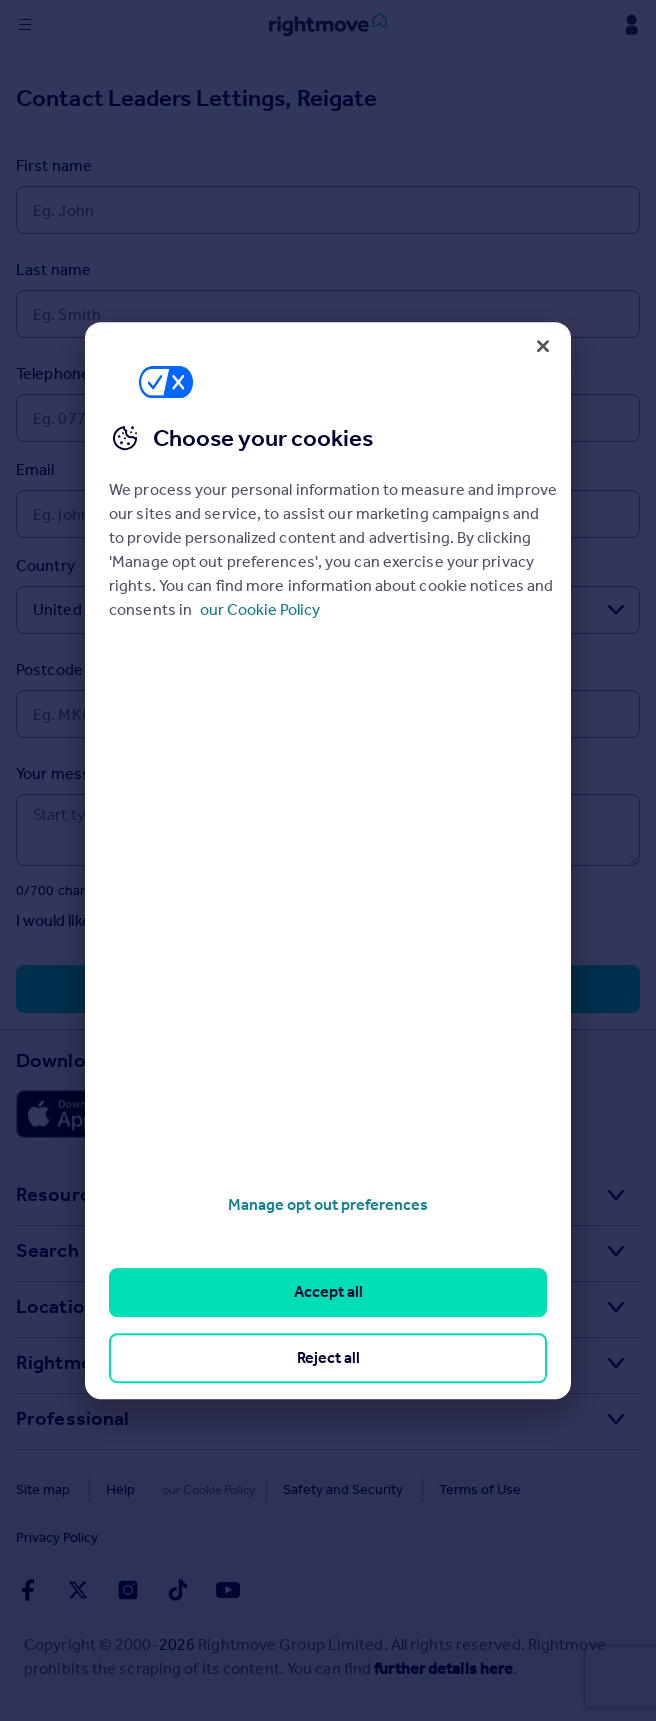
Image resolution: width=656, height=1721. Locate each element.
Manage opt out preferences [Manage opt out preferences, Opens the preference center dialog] (328, 1204)
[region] (328, 861)
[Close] (543, 346)
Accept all (328, 1292)
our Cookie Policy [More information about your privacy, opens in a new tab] (260, 609)
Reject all (328, 1357)
